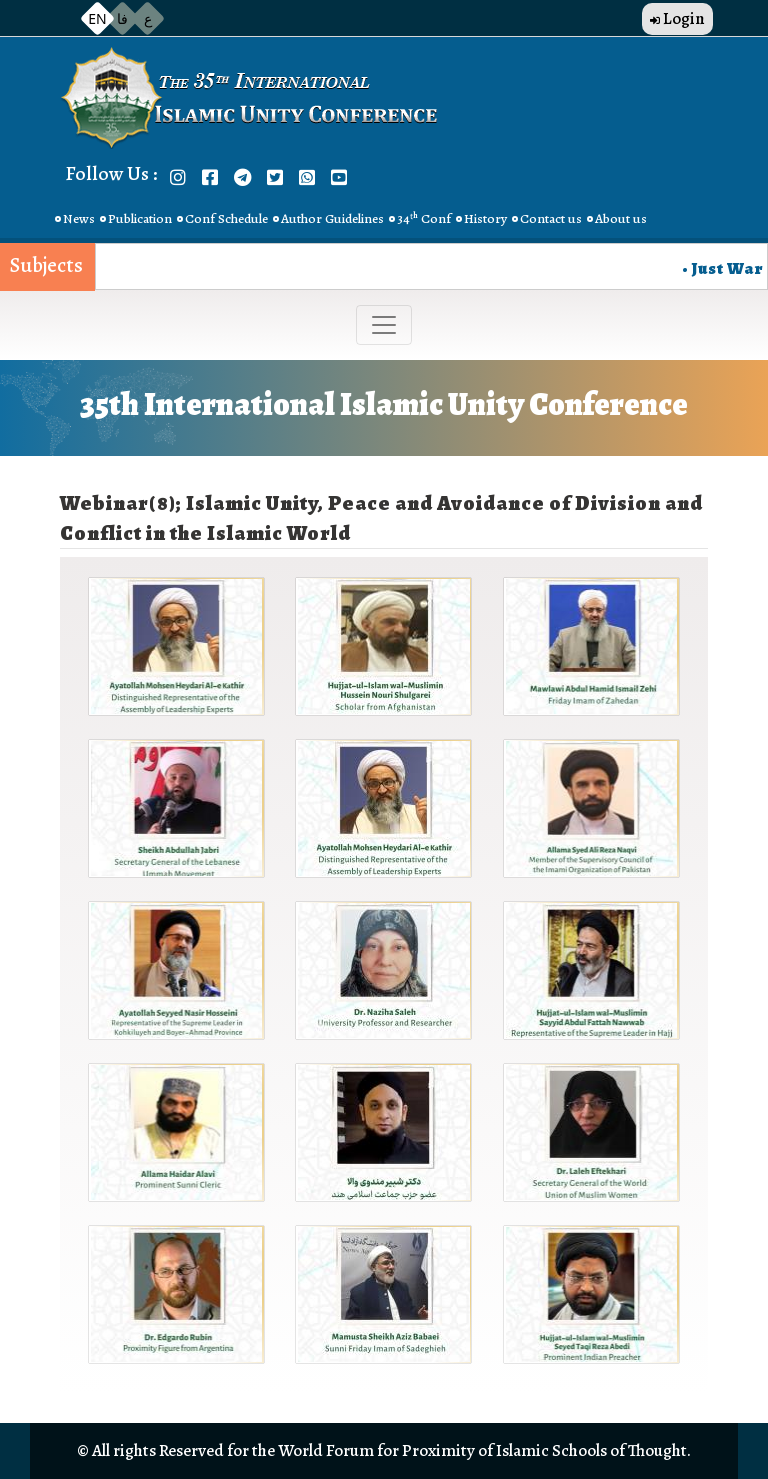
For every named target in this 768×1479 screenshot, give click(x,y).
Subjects (46, 265)
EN (97, 18)
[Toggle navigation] (384, 325)
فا (122, 18)
